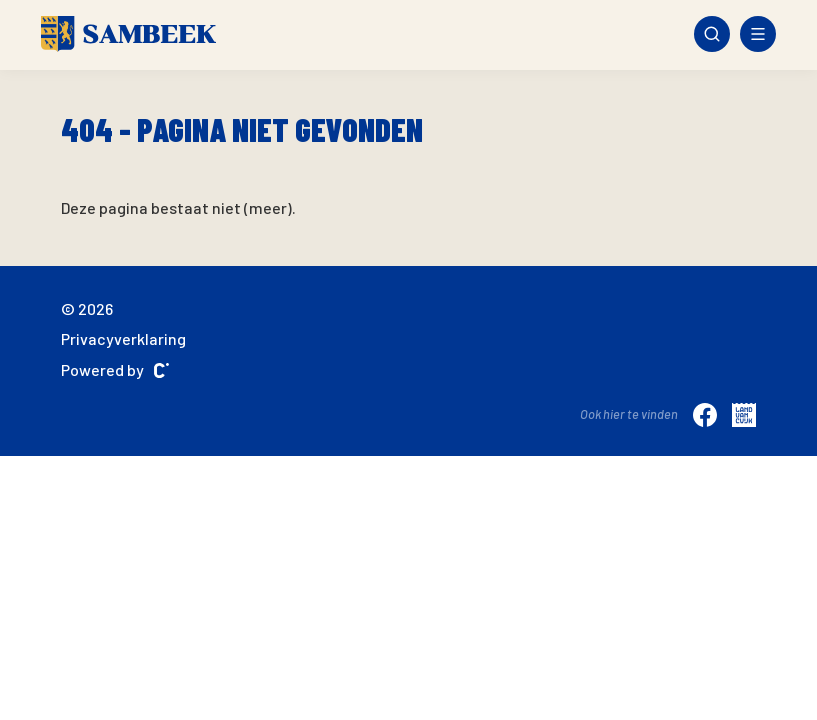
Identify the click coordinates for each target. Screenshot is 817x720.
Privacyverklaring (123, 338)
